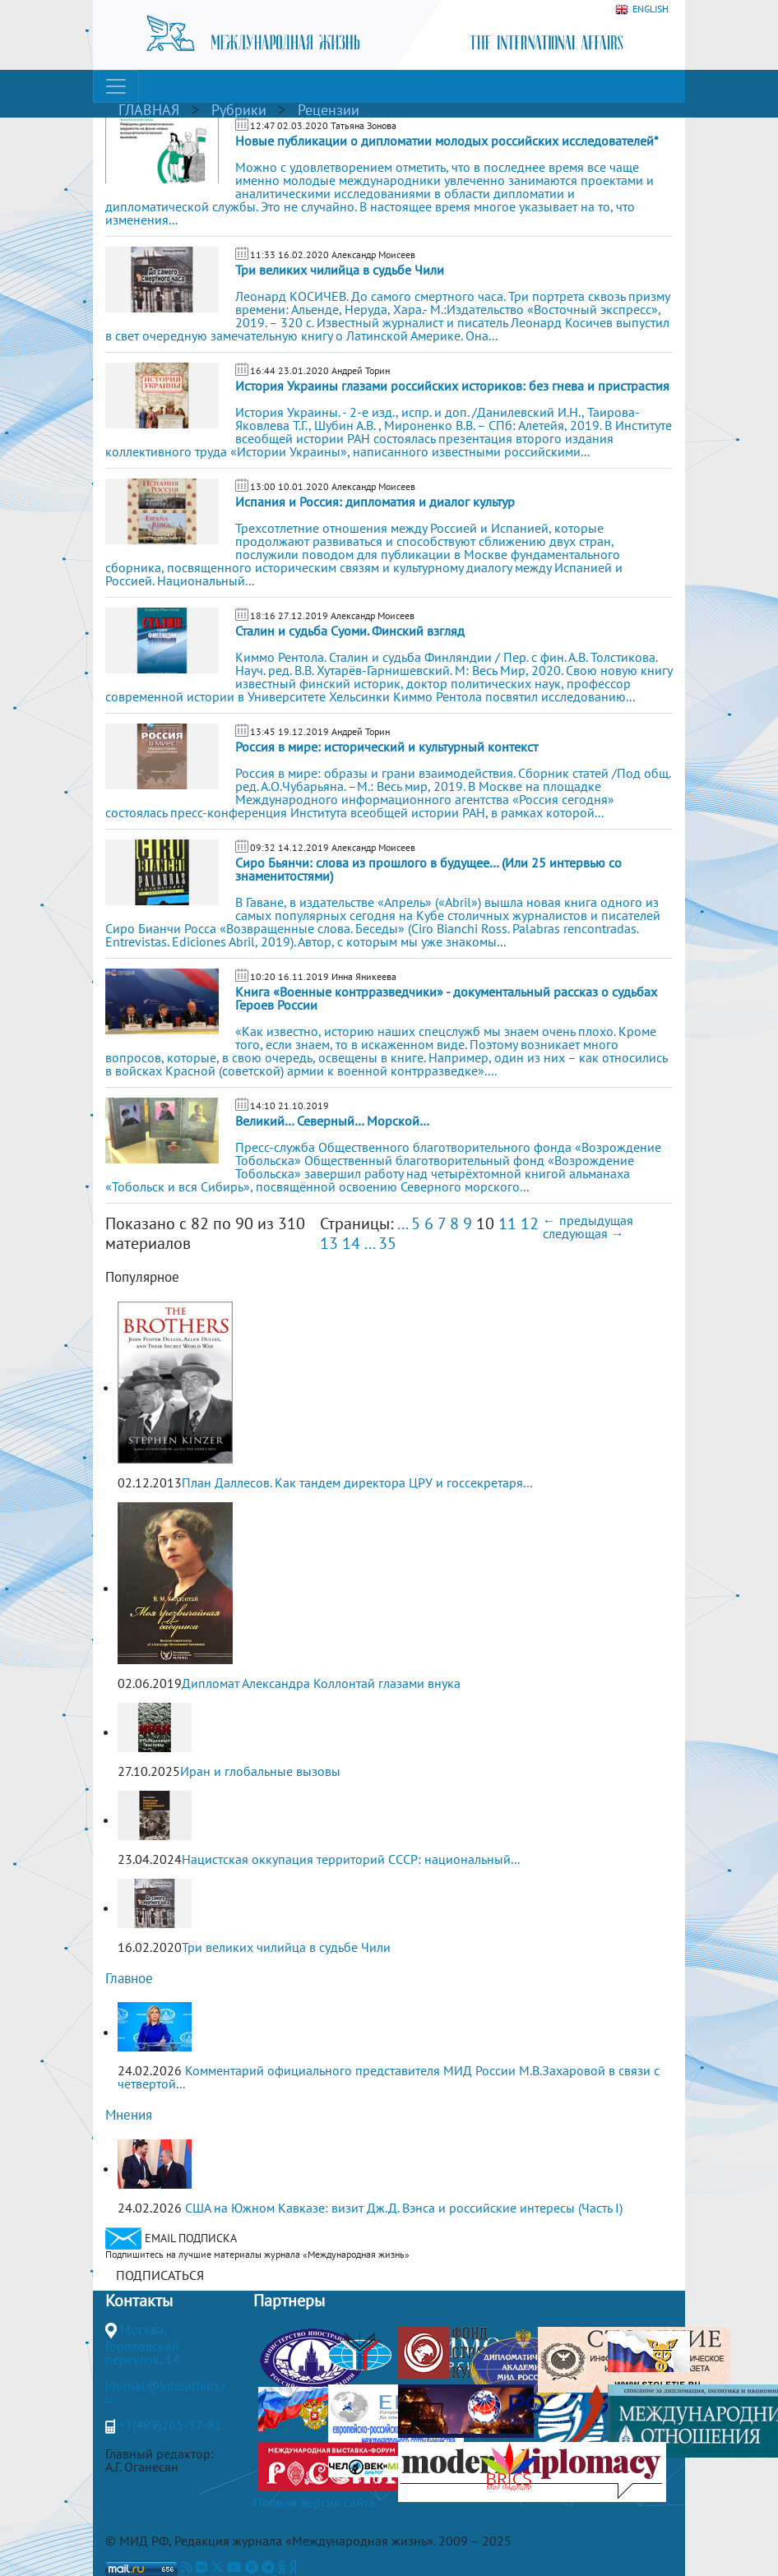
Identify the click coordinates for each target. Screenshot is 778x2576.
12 (530, 1223)
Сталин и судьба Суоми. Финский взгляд (350, 630)
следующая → (583, 1233)
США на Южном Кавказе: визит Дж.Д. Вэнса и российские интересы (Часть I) (404, 2207)
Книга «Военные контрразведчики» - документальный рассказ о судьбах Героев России (446, 998)
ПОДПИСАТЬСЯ (160, 2275)
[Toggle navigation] (116, 86)
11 (507, 1223)
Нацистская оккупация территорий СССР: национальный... (351, 1859)
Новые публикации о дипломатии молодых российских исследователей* (447, 140)
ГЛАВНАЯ (148, 109)
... (402, 1223)
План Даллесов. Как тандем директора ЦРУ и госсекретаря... (357, 1482)
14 (351, 1243)
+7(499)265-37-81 (170, 2424)
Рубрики (238, 109)
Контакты (139, 2300)
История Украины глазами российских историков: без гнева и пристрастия (452, 385)
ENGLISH (642, 9)
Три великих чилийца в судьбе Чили (339, 269)
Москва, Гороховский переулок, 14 (142, 2344)
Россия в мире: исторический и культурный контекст (386, 746)
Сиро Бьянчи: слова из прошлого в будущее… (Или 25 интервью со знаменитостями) (428, 869)
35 (387, 1243)
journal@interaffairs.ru (165, 2392)
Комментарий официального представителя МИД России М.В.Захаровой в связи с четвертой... (389, 2077)
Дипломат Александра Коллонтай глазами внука (321, 1683)
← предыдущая (588, 1220)
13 (329, 1243)
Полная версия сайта (314, 2502)
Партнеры (289, 2300)
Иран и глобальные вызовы (260, 1771)
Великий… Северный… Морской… (332, 1120)
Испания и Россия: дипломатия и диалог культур (375, 501)
